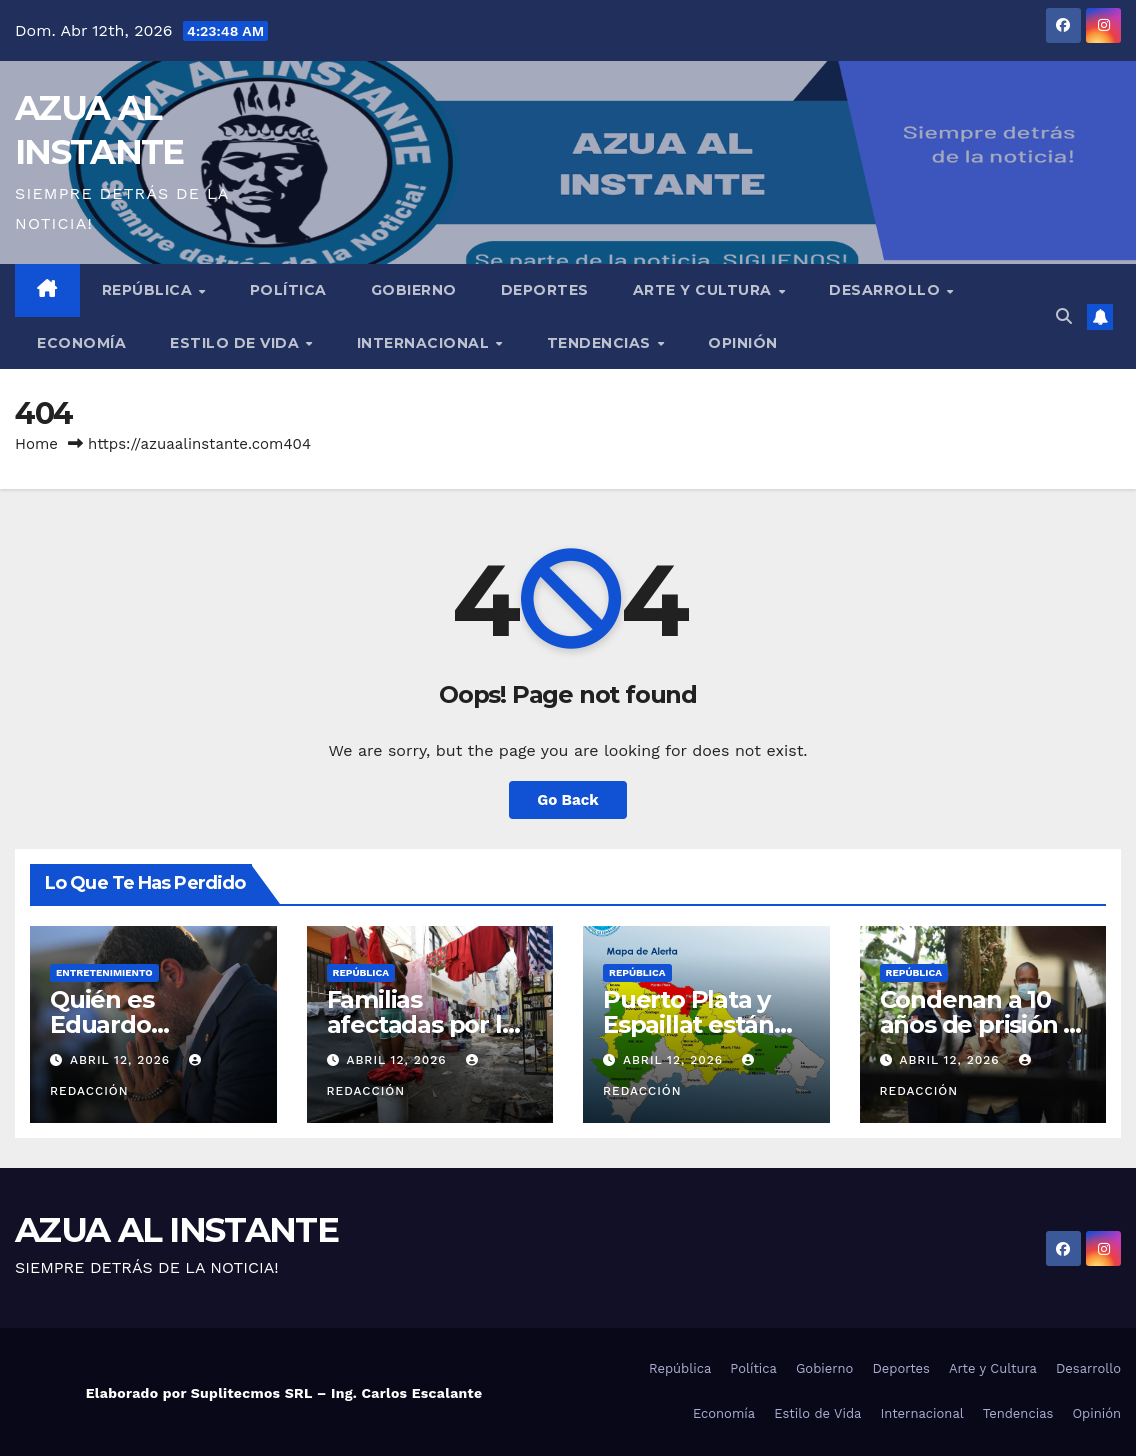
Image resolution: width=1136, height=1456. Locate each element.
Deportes (545, 290)
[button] (1064, 316)
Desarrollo (887, 290)
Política (288, 290)
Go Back (568, 800)
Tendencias (601, 343)
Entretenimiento (104, 972)
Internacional (425, 343)
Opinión (743, 343)
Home (36, 444)
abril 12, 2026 (122, 1060)
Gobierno (414, 290)
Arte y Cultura (705, 290)
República (149, 290)
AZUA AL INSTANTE (176, 1230)
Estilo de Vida (237, 343)
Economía (81, 343)
